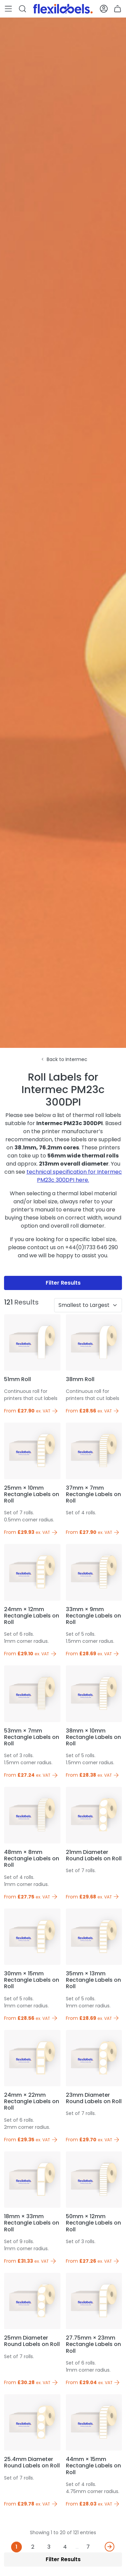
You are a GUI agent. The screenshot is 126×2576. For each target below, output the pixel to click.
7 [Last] (88, 2547)
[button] (8, 9)
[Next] (109, 2547)
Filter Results (63, 1283)
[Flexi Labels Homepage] (63, 9)
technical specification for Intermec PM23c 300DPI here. (74, 1176)
